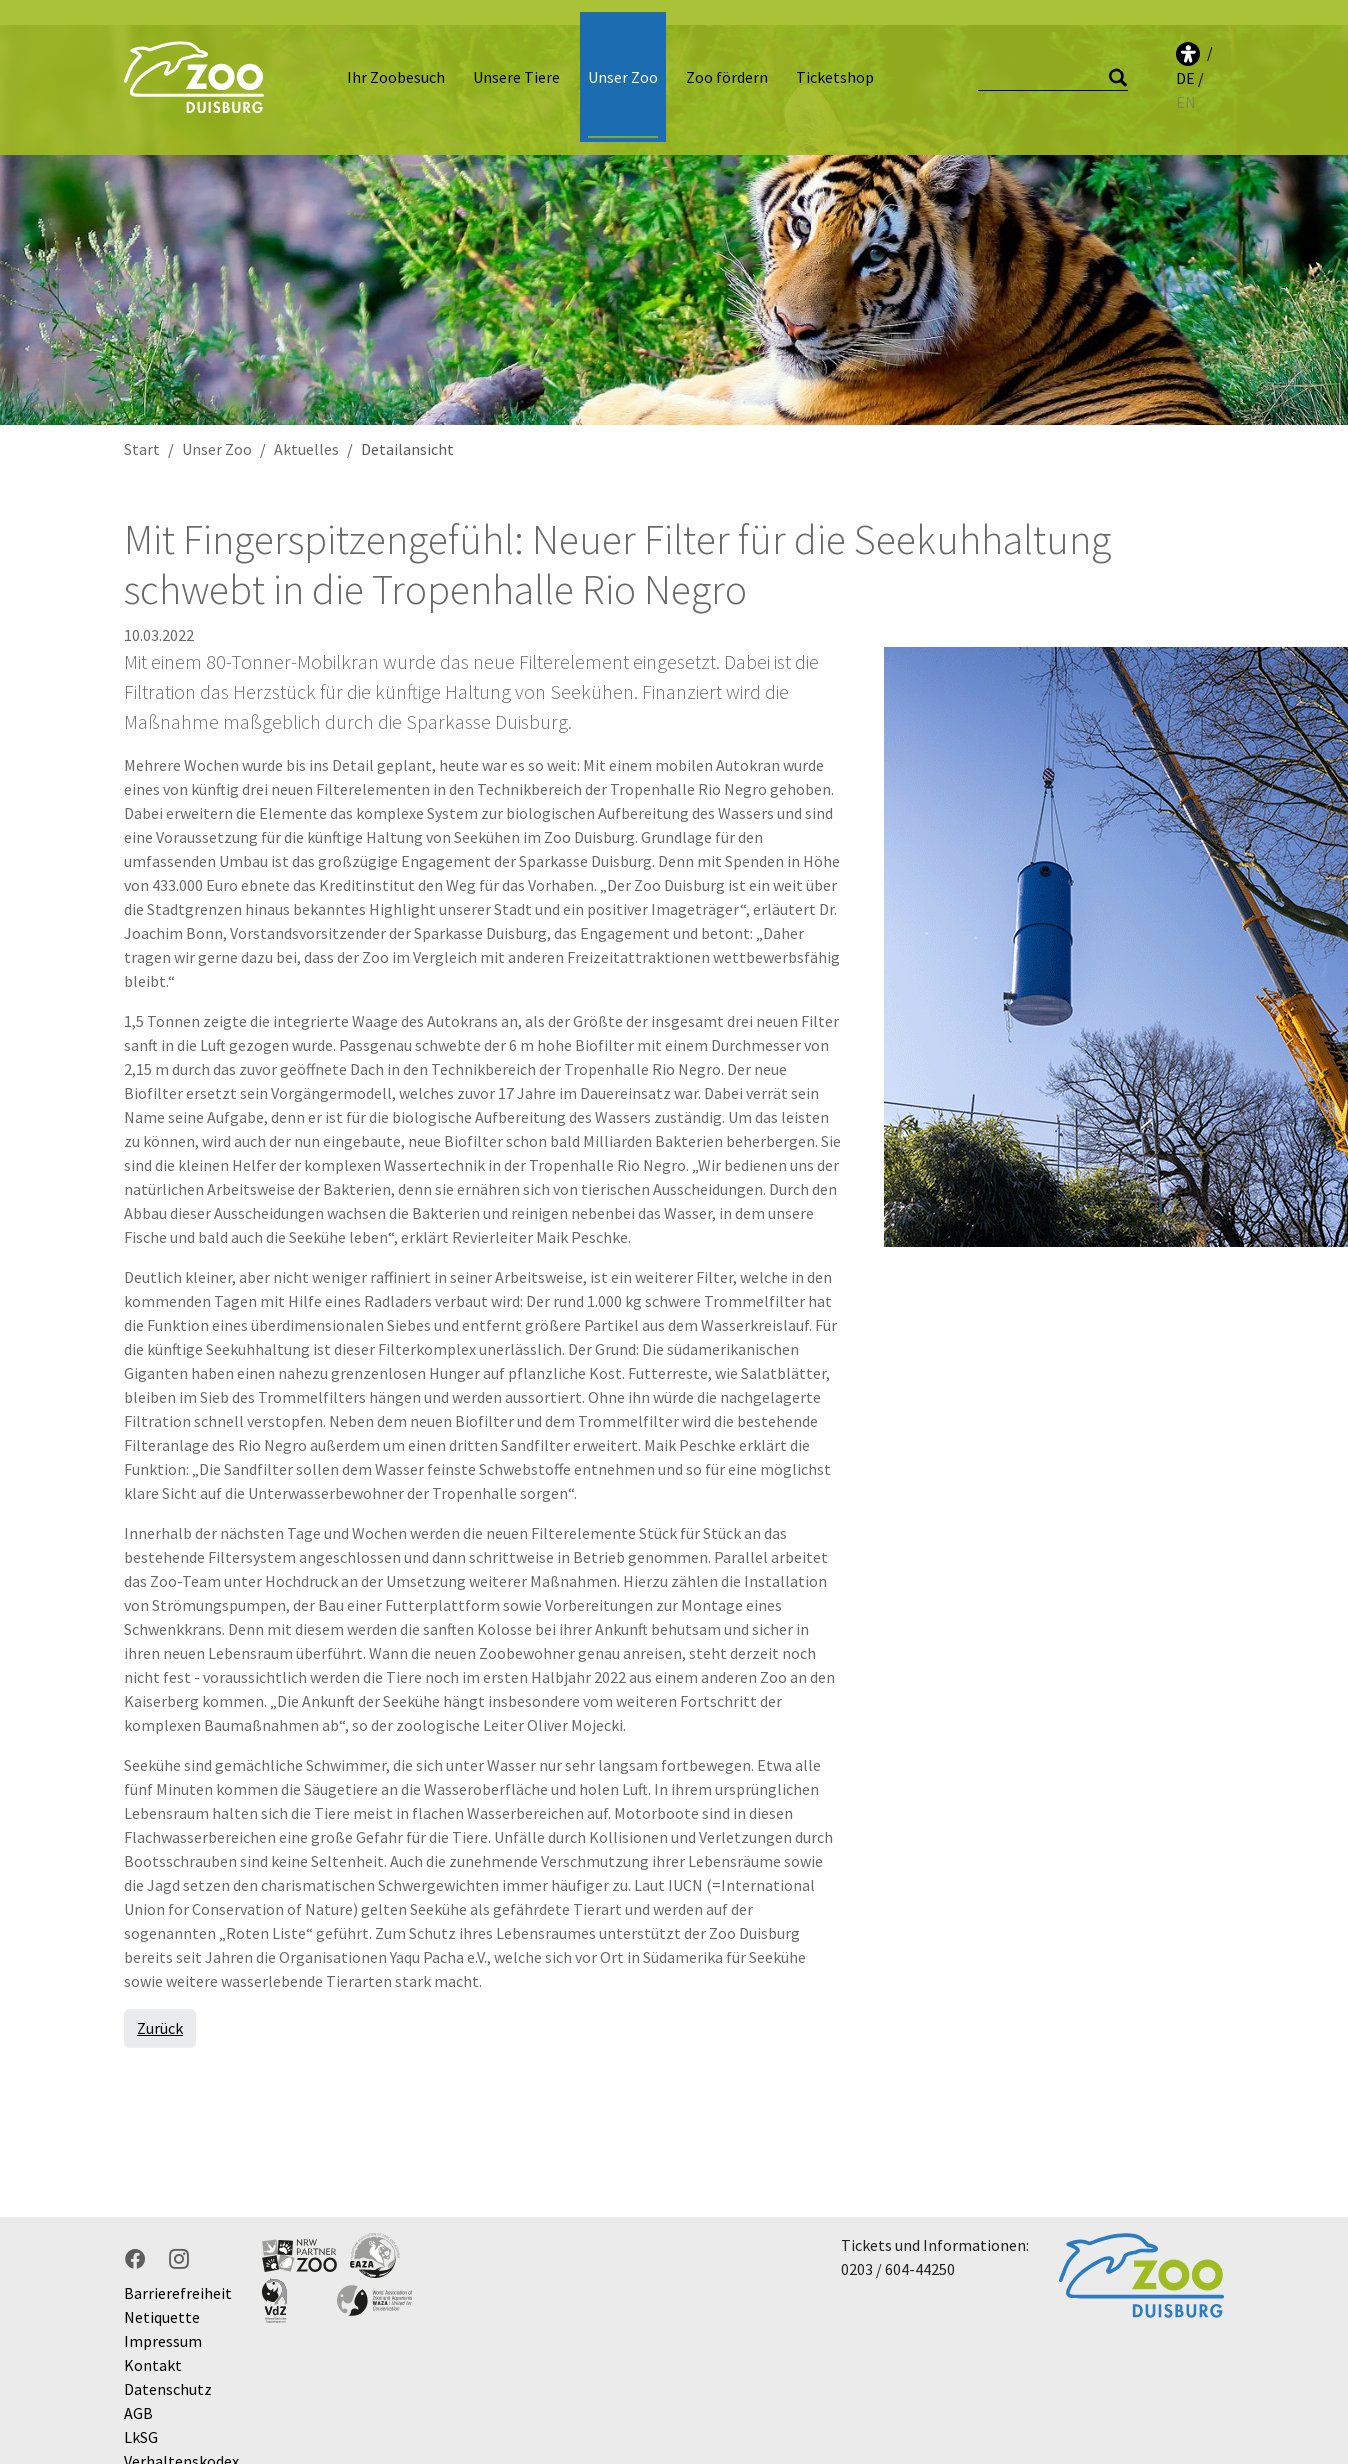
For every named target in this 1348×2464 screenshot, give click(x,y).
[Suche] (1053, 65)
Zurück (160, 2003)
